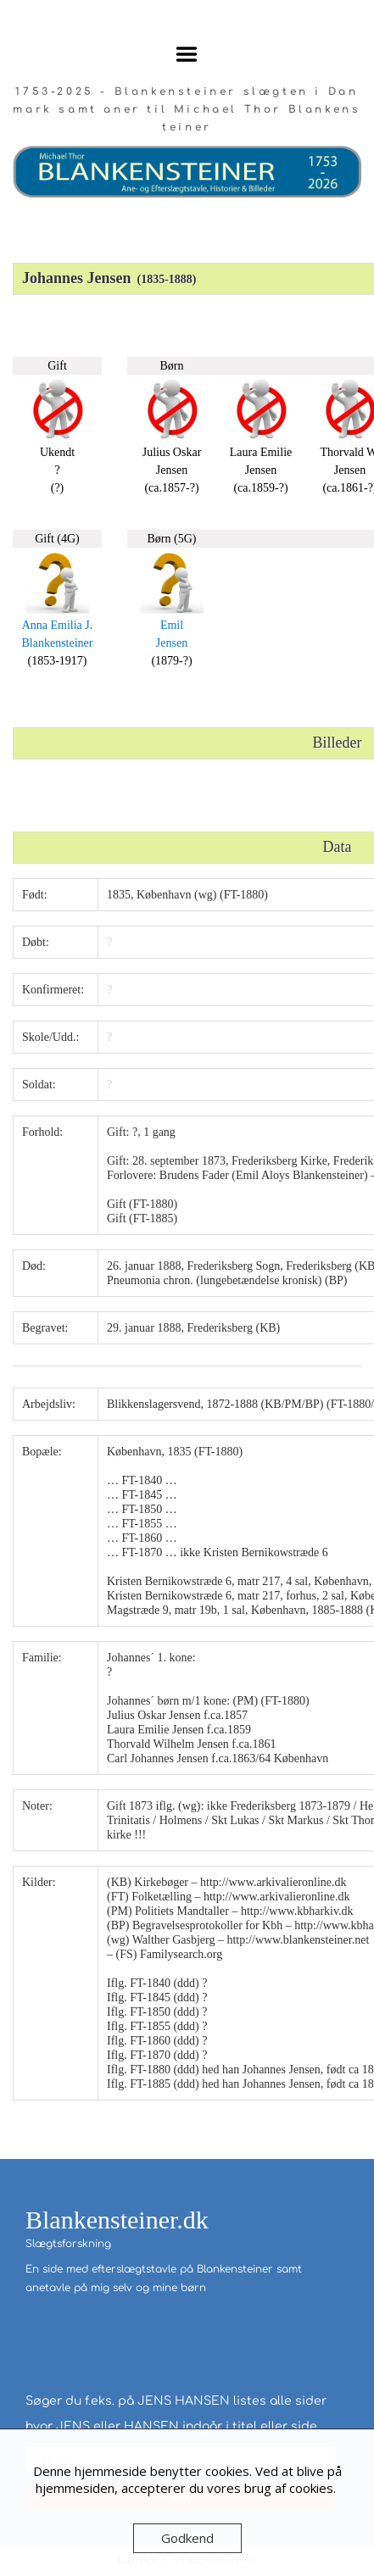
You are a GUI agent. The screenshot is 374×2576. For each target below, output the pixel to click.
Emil (171, 625)
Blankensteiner (57, 643)
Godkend (187, 2537)
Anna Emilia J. (57, 625)
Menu (187, 54)
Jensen (171, 643)
